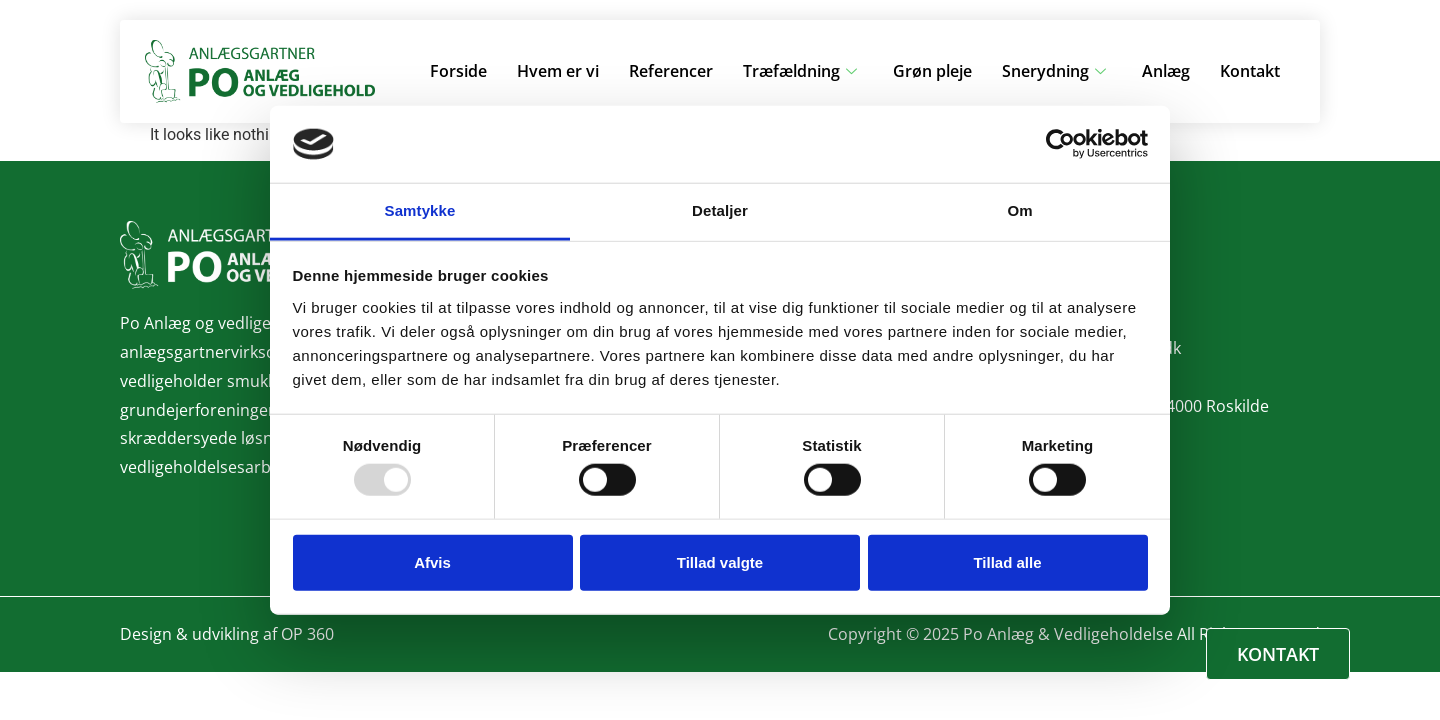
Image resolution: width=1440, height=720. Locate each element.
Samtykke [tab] (420, 210)
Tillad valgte (720, 561)
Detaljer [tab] (720, 210)
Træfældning (800, 71)
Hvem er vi (558, 71)
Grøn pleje (932, 71)
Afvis (432, 561)
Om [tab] (1019, 210)
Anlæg (1166, 71)
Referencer (671, 71)
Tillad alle (1007, 561)
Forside (458, 71)
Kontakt (1250, 71)
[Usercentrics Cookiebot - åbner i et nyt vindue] (1060, 144)
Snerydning (1054, 71)
